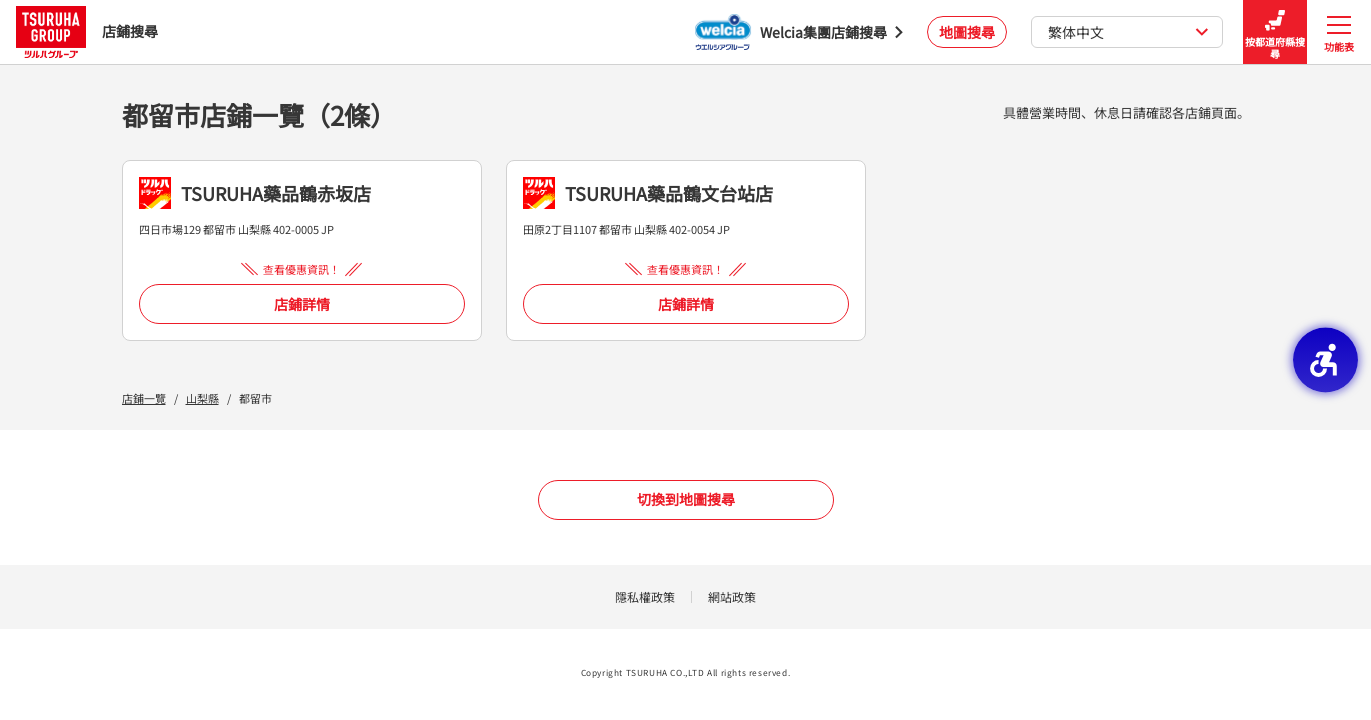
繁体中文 (1128, 32)
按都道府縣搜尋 (1275, 32)
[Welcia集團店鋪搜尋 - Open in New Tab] (799, 32)
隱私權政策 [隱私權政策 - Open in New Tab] (645, 596)
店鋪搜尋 (87, 31)
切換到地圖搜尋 (686, 499)
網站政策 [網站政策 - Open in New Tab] (732, 596)
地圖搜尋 (967, 32)
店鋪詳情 (302, 304)
